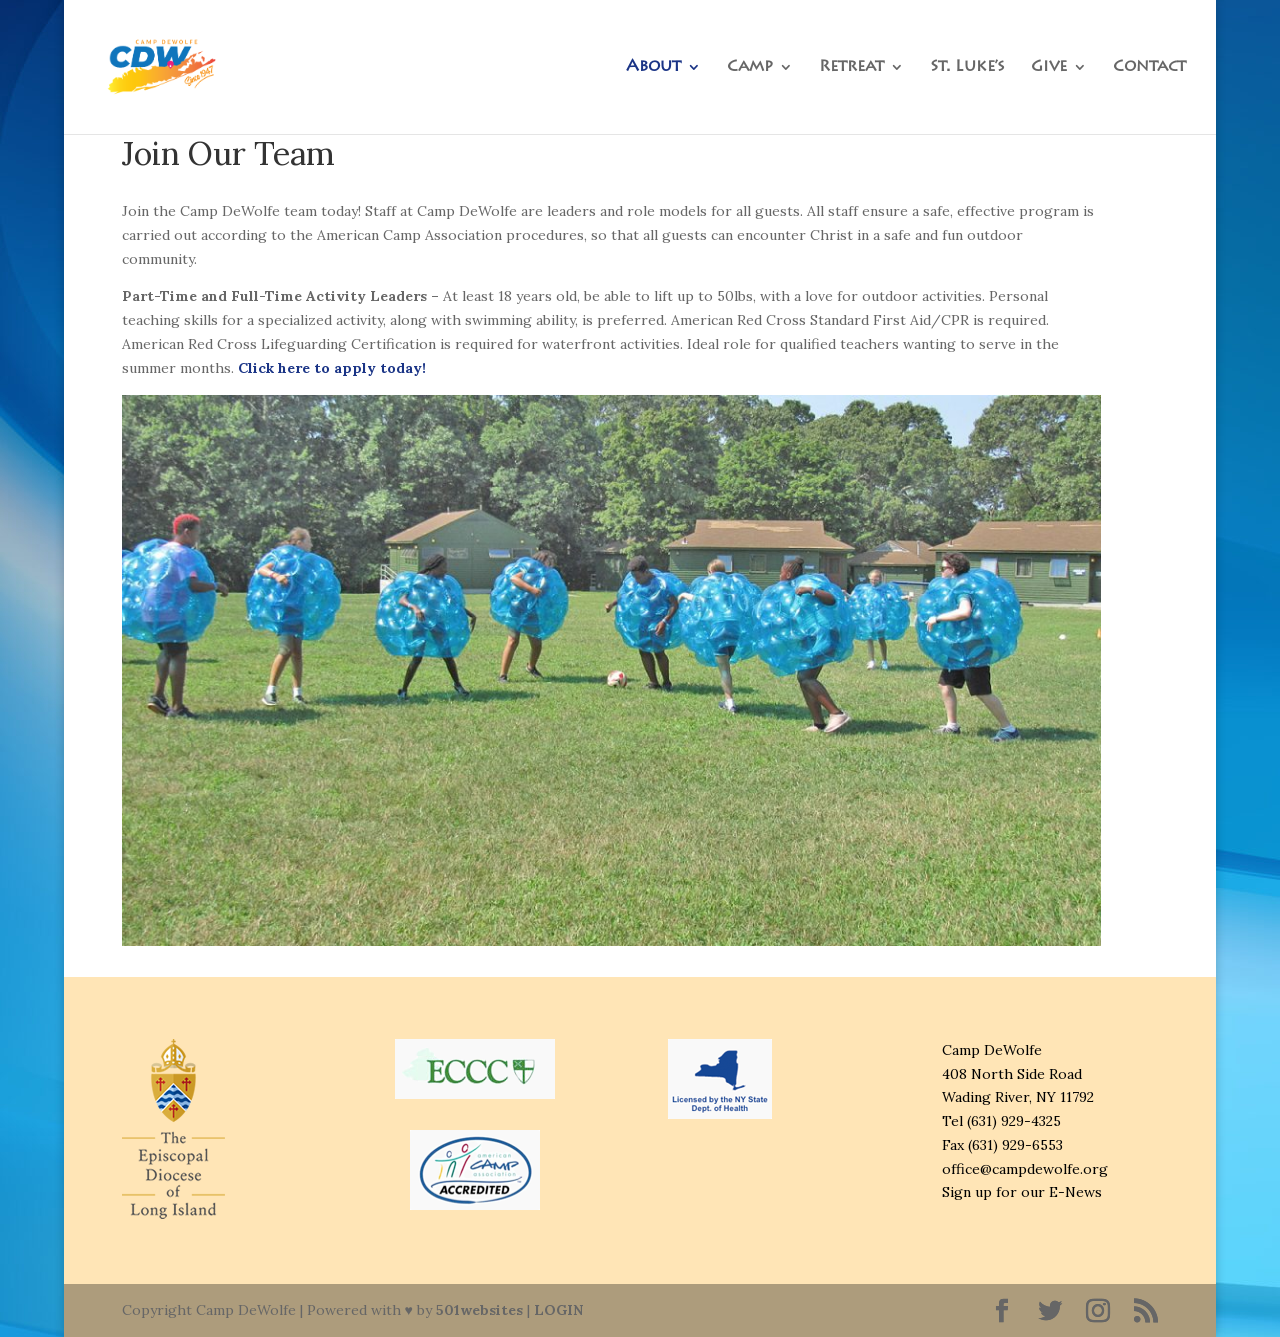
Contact (1149, 67)
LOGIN (558, 1310)
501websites (479, 1310)
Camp (750, 67)
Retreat (851, 67)
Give (1049, 67)
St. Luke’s (967, 67)
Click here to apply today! (332, 368)
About (653, 67)
